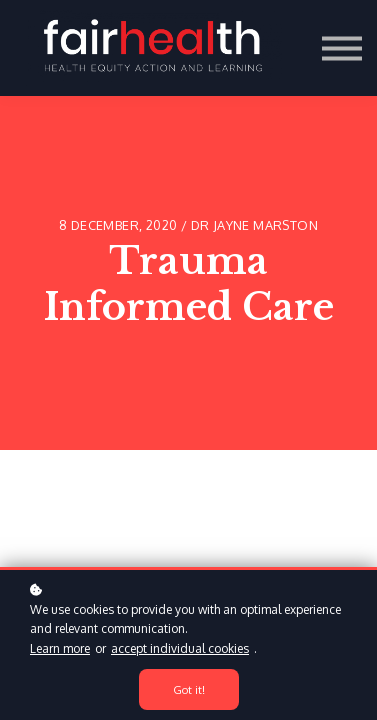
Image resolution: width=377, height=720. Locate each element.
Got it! (189, 689)
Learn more (60, 648)
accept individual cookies (180, 648)
